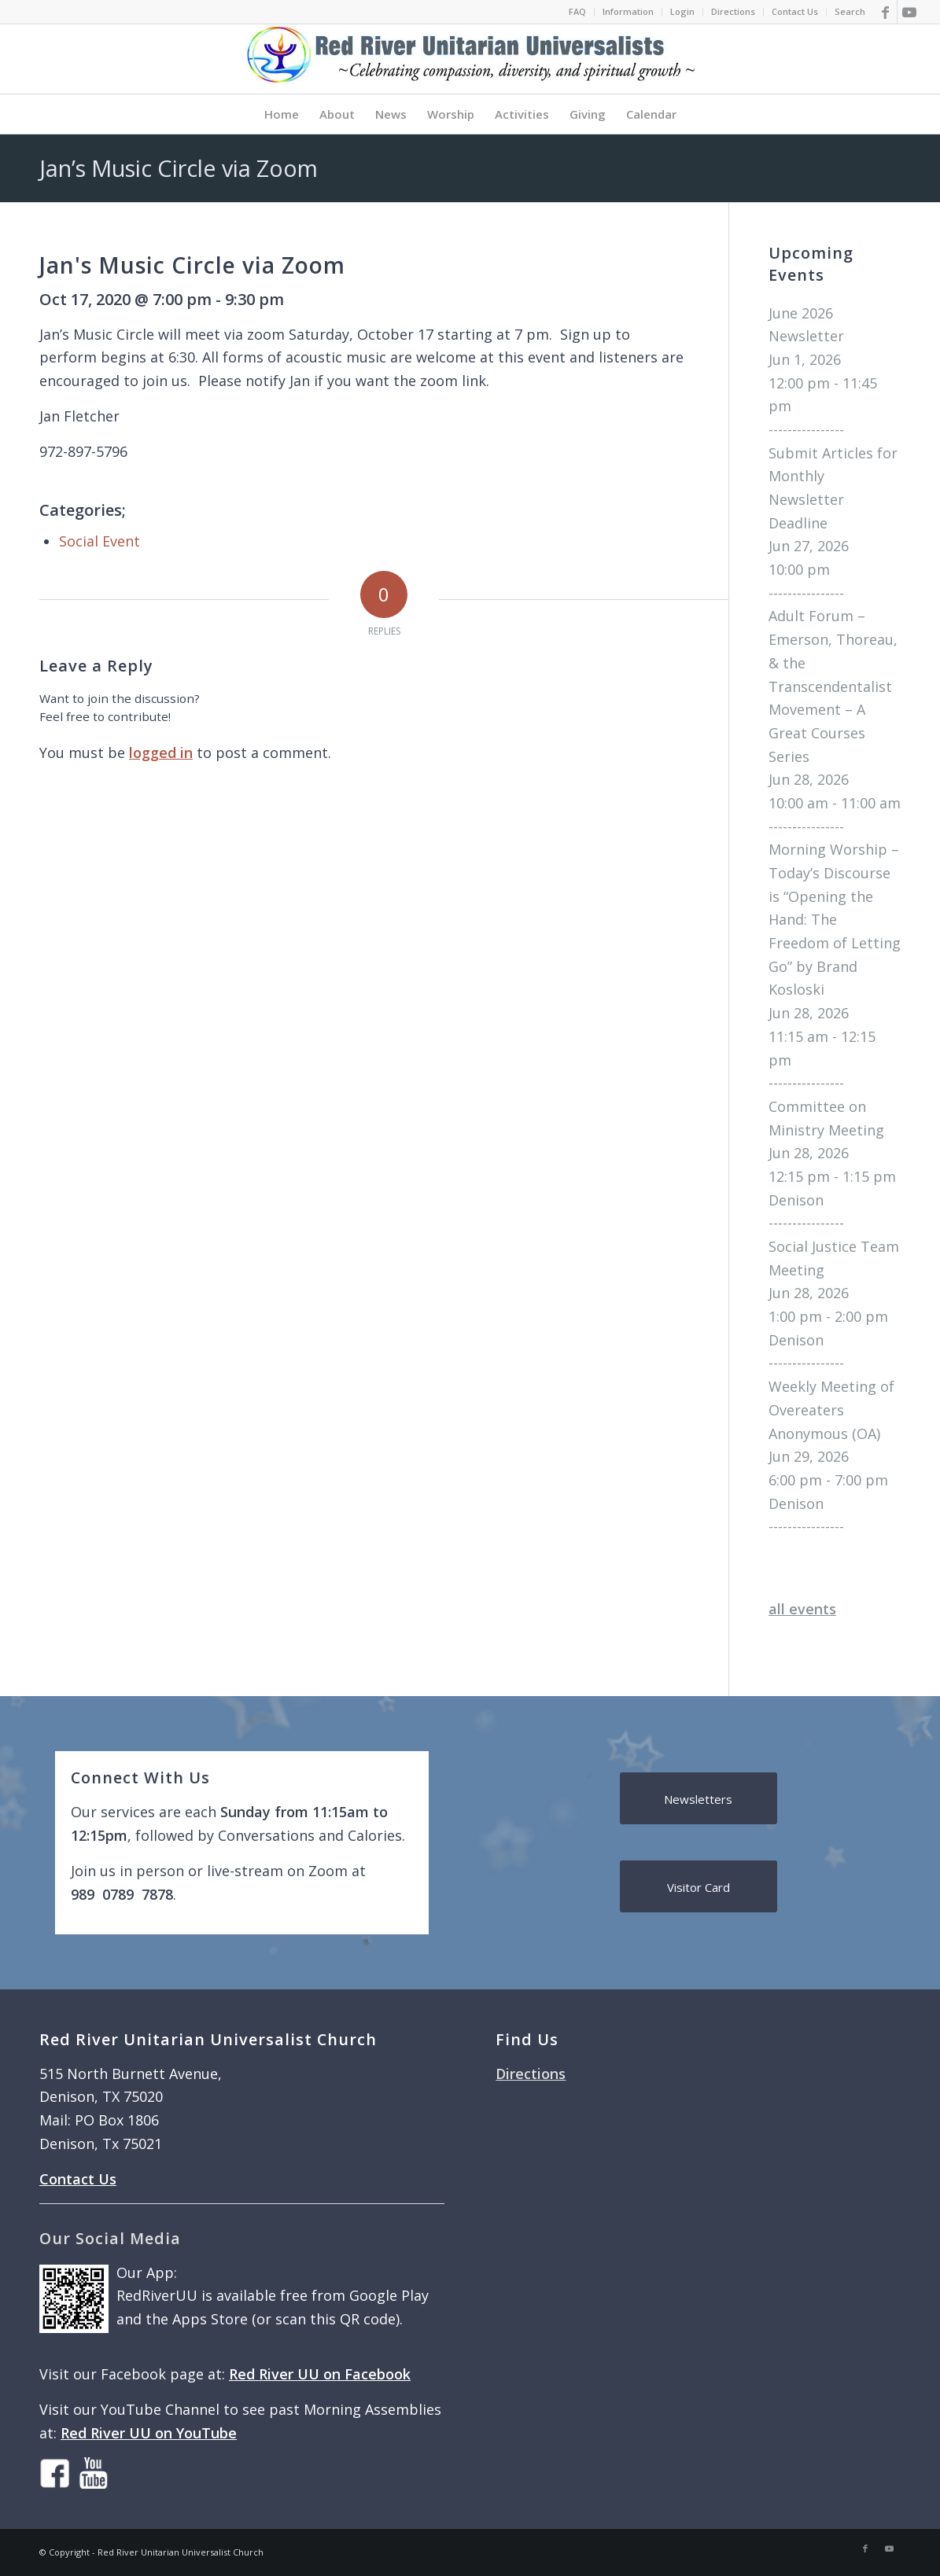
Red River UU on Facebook (320, 2373)
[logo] (470, 59)
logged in (161, 752)
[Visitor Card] (698, 1886)
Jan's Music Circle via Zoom (192, 265)
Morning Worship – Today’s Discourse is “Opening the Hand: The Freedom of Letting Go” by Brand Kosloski (835, 919)
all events (802, 1608)
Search (850, 11)
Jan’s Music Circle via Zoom (178, 168)
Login (682, 11)
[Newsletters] (698, 1798)
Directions (733, 11)
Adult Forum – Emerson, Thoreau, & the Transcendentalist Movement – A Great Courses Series (833, 685)
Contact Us (795, 11)
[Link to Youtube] (909, 12)
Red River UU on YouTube (149, 2432)
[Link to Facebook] (885, 12)
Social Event (99, 541)
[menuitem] (578, 12)
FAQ (577, 11)
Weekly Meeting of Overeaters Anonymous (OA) (831, 1409)
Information (628, 11)
